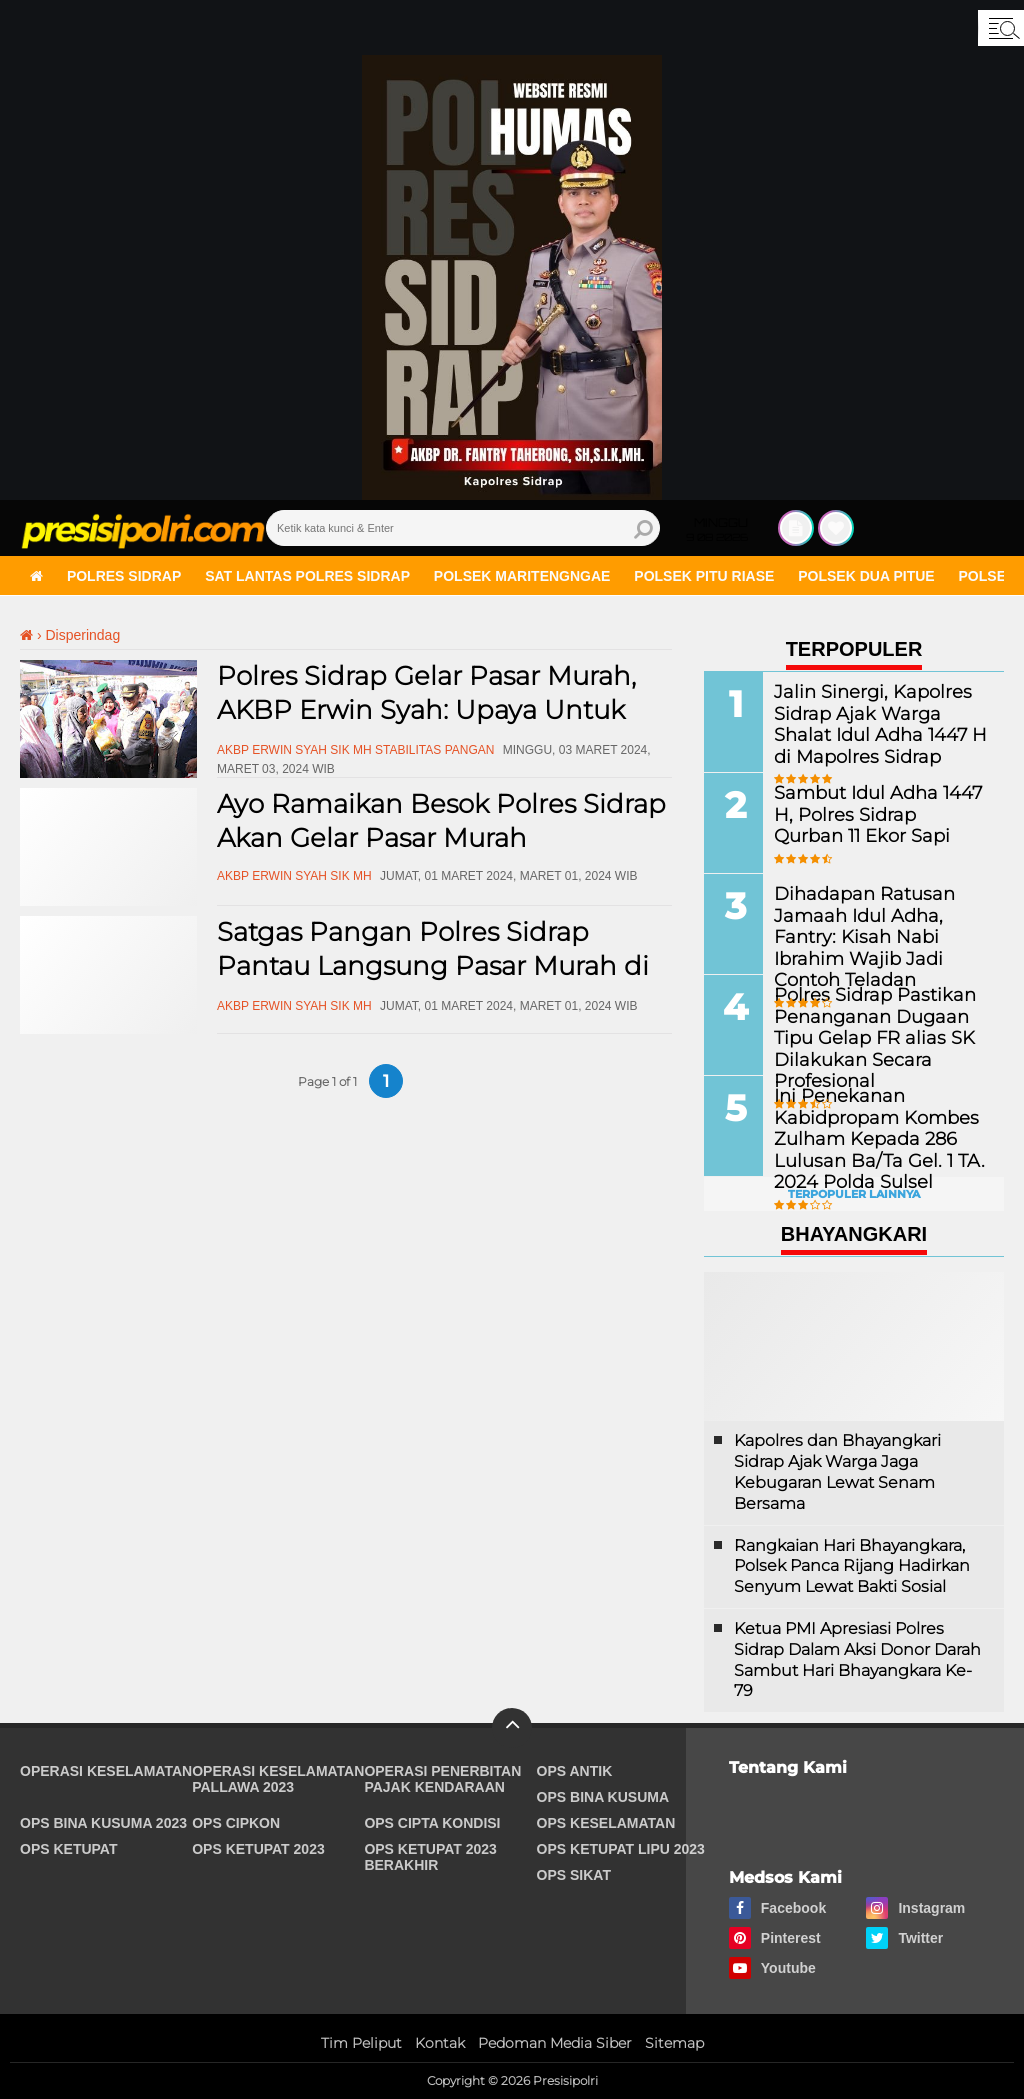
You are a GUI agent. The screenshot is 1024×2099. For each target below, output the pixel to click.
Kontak (440, 2043)
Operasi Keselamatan (106, 1771)
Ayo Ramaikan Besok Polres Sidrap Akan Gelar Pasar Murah (441, 821)
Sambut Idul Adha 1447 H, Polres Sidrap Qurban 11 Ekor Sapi (875, 813)
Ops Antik (575, 1771)
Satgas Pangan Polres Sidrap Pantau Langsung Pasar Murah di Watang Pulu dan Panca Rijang (433, 966)
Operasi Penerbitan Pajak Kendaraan (442, 1779)
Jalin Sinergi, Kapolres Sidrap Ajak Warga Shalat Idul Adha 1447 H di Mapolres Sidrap (872, 722)
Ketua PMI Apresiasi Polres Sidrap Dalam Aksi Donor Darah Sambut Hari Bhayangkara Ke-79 (857, 1659)
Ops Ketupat (69, 1849)
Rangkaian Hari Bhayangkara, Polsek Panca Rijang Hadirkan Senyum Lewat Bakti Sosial (852, 1566)
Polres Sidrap (124, 576)
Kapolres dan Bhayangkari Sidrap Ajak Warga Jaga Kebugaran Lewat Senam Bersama (837, 1471)
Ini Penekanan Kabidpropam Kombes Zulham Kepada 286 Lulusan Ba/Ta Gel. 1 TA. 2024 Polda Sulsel (864, 1137)
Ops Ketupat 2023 (258, 1849)
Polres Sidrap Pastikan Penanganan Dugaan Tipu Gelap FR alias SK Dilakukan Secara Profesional (879, 1036)
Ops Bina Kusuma (603, 1797)
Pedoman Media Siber (555, 2043)
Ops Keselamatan (606, 1823)
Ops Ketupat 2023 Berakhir (430, 1857)
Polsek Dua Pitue (866, 576)
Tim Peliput (361, 2043)
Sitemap (674, 2043)
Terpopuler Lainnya (854, 1194)
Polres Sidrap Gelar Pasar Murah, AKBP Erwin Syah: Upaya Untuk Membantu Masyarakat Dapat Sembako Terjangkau (426, 726)
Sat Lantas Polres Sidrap (307, 576)
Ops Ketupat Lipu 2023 (621, 1849)
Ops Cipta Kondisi (432, 1823)
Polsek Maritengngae (522, 576)
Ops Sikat (574, 1875)
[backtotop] (512, 1728)
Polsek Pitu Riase (704, 576)
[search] (463, 528)
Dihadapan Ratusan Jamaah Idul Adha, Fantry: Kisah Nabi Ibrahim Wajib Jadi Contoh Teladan (876, 924)
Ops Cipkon (236, 1823)
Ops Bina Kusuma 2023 (103, 1823)
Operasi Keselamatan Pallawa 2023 (278, 1779)
